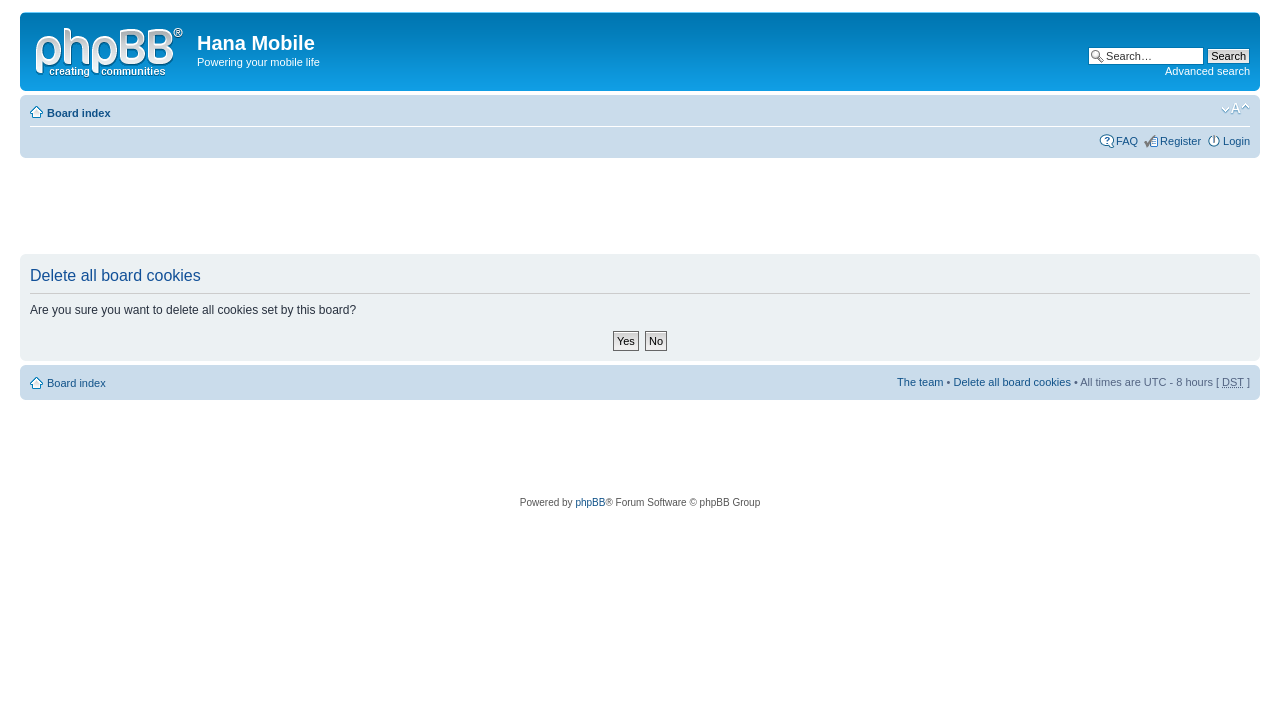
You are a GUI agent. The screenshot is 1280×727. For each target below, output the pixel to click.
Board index (79, 113)
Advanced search (1207, 71)
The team (920, 382)
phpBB (590, 502)
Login (1236, 141)
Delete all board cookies (1011, 382)
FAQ (1127, 141)
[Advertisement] (384, 207)
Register (1180, 141)
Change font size (1235, 109)
